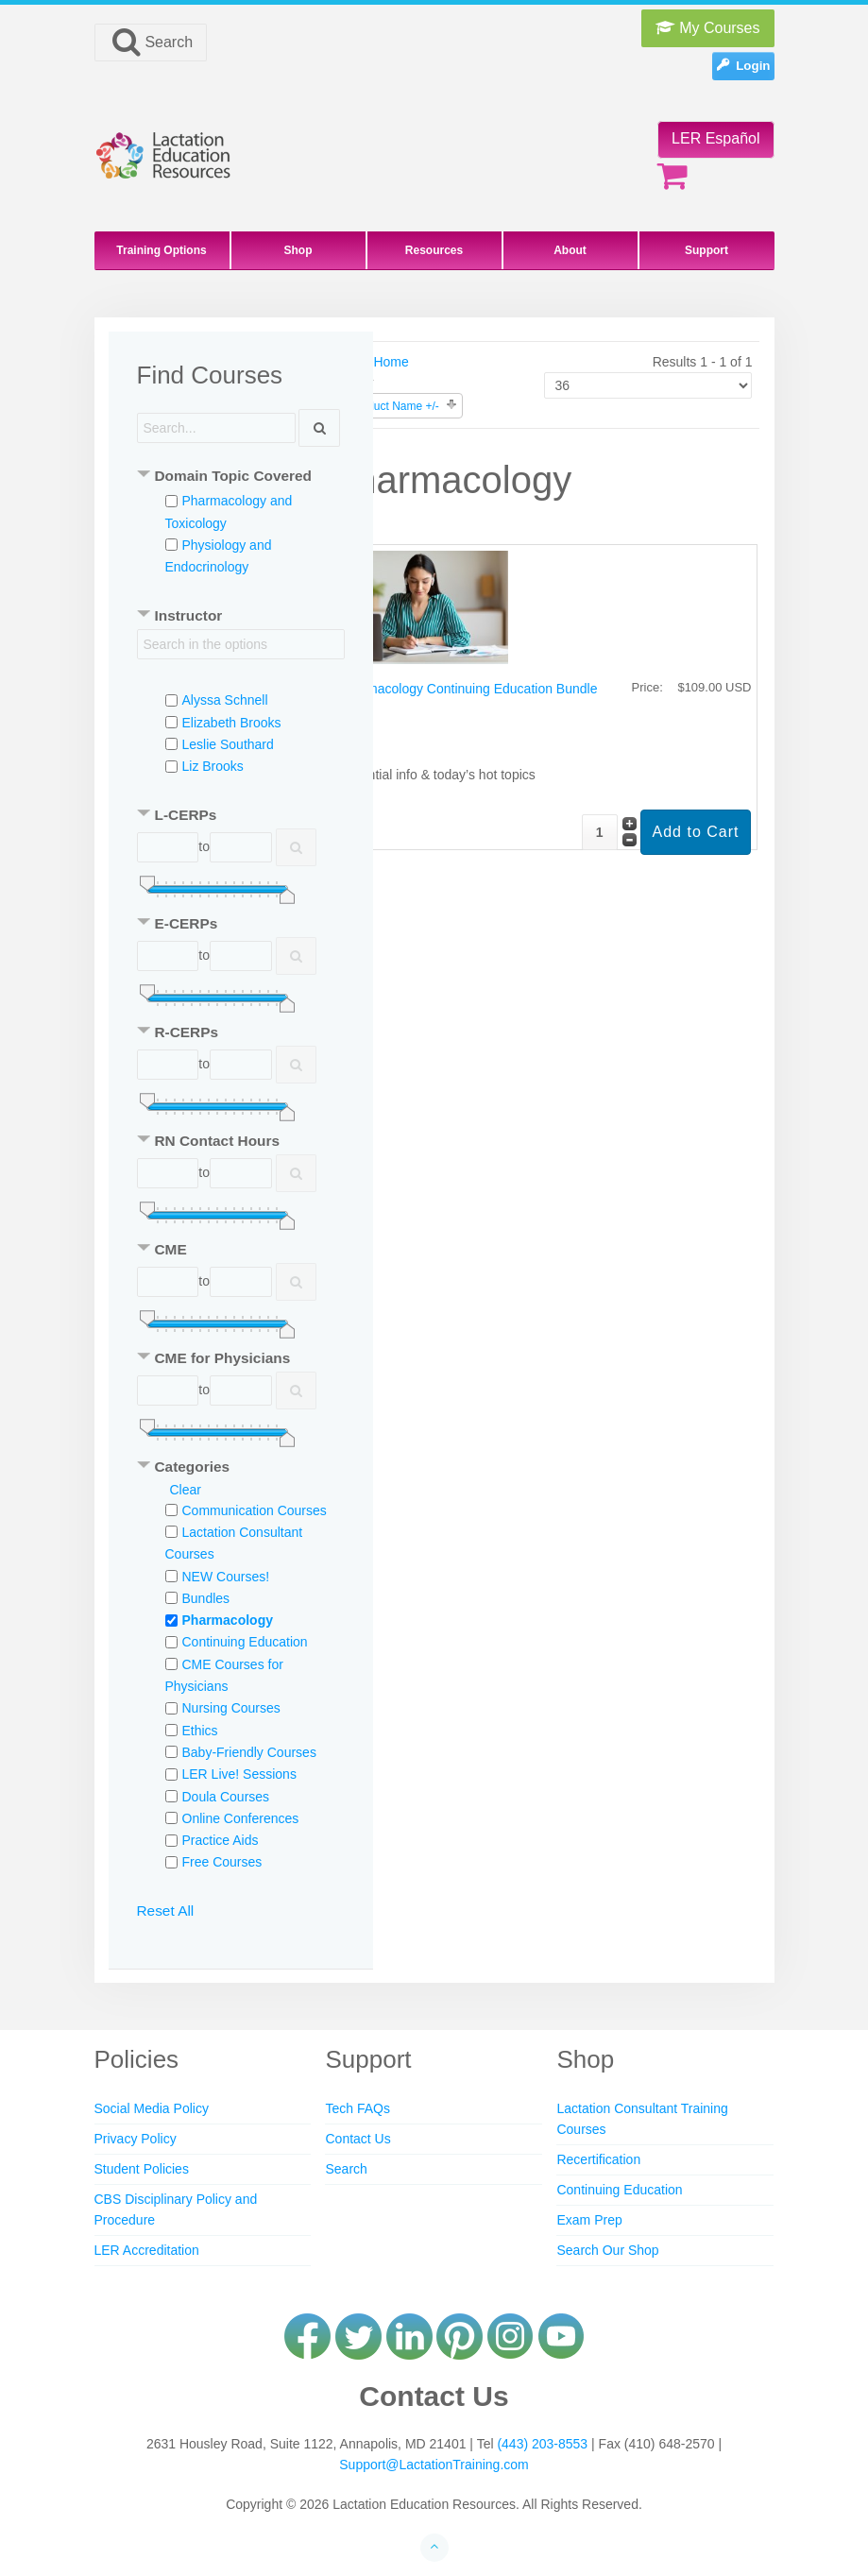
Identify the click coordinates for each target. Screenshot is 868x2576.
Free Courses (222, 1861)
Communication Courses (254, 1510)
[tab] (241, 477)
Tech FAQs (357, 2108)
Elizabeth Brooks (231, 722)
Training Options (161, 250)
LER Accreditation (146, 2250)
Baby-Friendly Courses (249, 1752)
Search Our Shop (607, 2250)
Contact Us (357, 2138)
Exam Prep (588, 2219)
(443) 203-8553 (542, 2443)
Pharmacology (227, 1620)
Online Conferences (240, 1818)
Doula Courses (226, 1796)
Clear (185, 1489)
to (204, 846)
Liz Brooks (213, 766)
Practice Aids (220, 1840)
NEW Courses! (226, 1576)
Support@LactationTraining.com (433, 2464)
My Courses (707, 28)
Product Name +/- (393, 406)
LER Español (715, 138)
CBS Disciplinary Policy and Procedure (176, 2209)
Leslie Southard (228, 744)
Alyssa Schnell (225, 700)
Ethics (200, 1730)
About (570, 250)
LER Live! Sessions (239, 1774)
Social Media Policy (151, 2108)
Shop (298, 250)
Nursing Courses (231, 1707)
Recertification (598, 2159)
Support (706, 250)
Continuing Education (245, 1641)
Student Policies (141, 2168)
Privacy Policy (135, 2138)
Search (151, 41)
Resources (434, 250)
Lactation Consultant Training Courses (641, 2119)
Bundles (206, 1598)
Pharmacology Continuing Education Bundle (467, 688)
